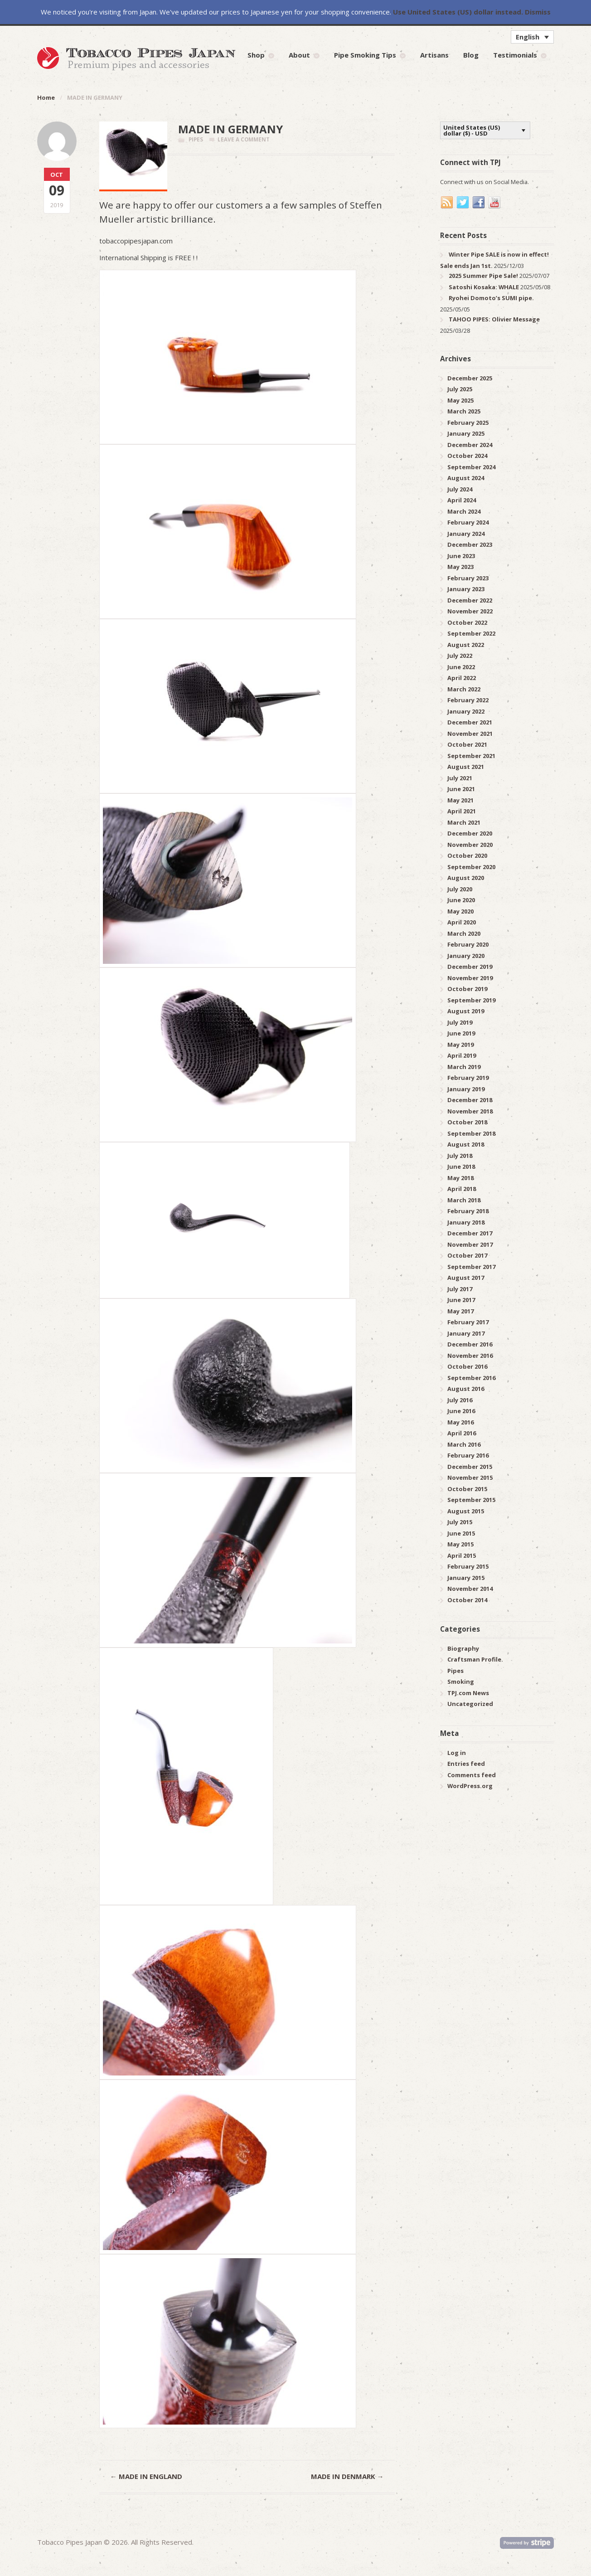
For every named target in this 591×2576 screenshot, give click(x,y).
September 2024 (471, 467)
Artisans (434, 54)
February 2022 (468, 700)
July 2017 (459, 1289)
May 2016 (460, 1422)
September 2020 (471, 867)
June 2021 (461, 789)
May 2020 (460, 911)
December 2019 (469, 966)
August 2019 (465, 1011)
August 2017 (465, 1277)
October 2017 (467, 1255)
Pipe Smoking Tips (365, 54)
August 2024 (465, 478)
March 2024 (463, 511)
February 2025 (468, 422)
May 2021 (460, 800)
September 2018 (471, 1133)
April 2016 (461, 1433)
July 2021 (459, 778)
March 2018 (463, 1200)
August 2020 (465, 878)
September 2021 (471, 756)
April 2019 (461, 1055)
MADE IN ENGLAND (146, 2476)
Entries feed (466, 1763)
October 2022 (467, 622)
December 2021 (469, 722)
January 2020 (465, 956)
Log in (456, 1753)
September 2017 (471, 1267)
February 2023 (468, 578)
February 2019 (468, 1078)
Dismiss (538, 11)
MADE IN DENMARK (347, 2476)
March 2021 (463, 822)
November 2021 (470, 733)
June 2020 (461, 900)
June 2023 (461, 556)
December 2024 (469, 445)
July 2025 (459, 389)
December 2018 (469, 1100)
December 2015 (469, 1467)
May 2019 (460, 1044)
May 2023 (460, 567)
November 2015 (470, 1477)
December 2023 (469, 544)
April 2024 (461, 500)
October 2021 (467, 744)
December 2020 (469, 833)
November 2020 (470, 845)
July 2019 (459, 1022)
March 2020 (463, 933)
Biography (463, 1648)
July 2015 (459, 1522)
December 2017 (469, 1233)
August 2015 (465, 1511)
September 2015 (471, 1500)
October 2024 (467, 456)
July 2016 (459, 1400)
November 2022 (470, 611)
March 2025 (463, 411)
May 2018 (460, 1178)
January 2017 (465, 1333)
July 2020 (459, 889)
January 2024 (465, 534)
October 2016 (467, 1366)
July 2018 (459, 1156)
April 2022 (461, 678)
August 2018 (465, 1144)
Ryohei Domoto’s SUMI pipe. (491, 298)
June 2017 (461, 1300)
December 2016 (469, 1344)
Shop (256, 54)
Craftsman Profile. (475, 1659)
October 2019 (467, 989)
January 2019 (465, 1089)
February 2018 (468, 1211)
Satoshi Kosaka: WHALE (484, 287)
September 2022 (471, 633)
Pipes (196, 139)
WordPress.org (470, 1786)
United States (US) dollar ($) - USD (471, 130)
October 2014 (467, 1600)
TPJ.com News (468, 1693)
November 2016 (470, 1355)
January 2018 (465, 1222)
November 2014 (470, 1588)
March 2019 (463, 1067)
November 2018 (470, 1111)
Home (46, 97)
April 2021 (461, 811)
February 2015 (468, 1566)
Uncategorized (470, 1704)
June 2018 (461, 1166)
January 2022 (465, 711)
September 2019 (471, 1000)
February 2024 (468, 522)
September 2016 (471, 1378)
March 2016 (463, 1444)
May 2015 (460, 1544)
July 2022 (459, 655)
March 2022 (463, 689)
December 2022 (469, 600)
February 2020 (468, 944)
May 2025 (460, 400)
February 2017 (468, 1322)
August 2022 (465, 645)
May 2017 (460, 1311)
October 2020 (467, 855)
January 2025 (465, 433)
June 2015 (461, 1533)
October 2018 (467, 1122)
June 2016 (461, 1411)
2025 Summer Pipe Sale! (483, 276)
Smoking (460, 1681)
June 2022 (461, 667)
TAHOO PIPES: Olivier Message (494, 319)
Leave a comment (244, 139)
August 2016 (465, 1389)
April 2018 (461, 1189)
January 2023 (465, 589)
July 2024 (459, 489)
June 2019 (461, 1033)
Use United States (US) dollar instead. (458, 11)
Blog (471, 54)
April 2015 (461, 1555)
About (299, 54)
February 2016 (468, 1455)
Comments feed (471, 1775)
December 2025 (469, 378)
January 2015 (465, 1578)
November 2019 (470, 978)
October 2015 (467, 1489)
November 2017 (470, 1244)
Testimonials (515, 54)
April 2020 (461, 922)
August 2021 (465, 767)
